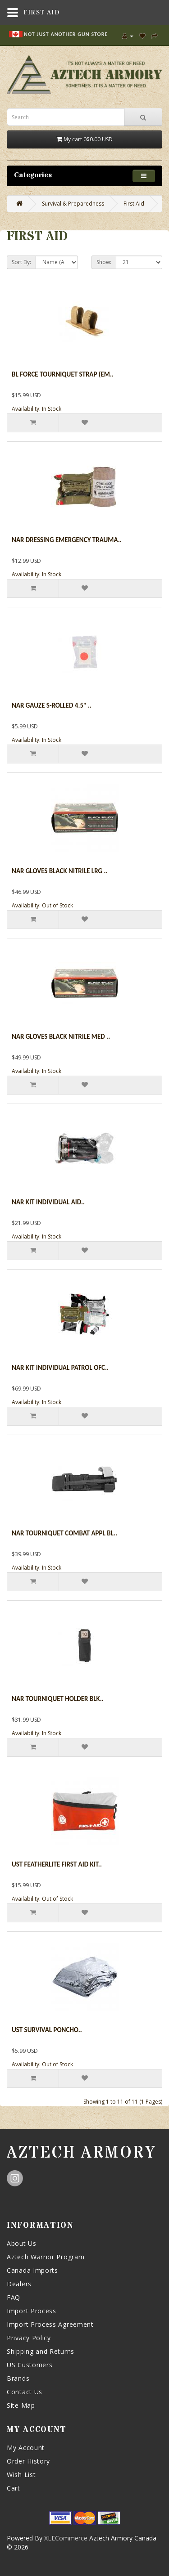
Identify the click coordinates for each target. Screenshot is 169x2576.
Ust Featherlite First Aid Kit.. (57, 1864)
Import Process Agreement (50, 2324)
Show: (103, 262)
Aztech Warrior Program (45, 2257)
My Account (26, 2447)
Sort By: (21, 262)
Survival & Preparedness (73, 203)
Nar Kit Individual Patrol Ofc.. (60, 1368)
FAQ (13, 2297)
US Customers (29, 2365)
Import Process (31, 2311)
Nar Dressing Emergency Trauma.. (67, 540)
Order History (28, 2461)
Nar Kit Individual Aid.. (48, 1202)
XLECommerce (65, 2538)
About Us (22, 2243)
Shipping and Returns (40, 2351)
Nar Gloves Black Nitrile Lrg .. (59, 871)
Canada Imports (32, 2270)
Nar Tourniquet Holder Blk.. (58, 1699)
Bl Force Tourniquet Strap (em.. (63, 374)
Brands (18, 2378)
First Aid (133, 203)
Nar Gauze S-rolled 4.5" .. (51, 705)
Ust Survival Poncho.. (47, 2030)
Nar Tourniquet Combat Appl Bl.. (64, 1533)
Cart (13, 2488)
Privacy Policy (29, 2338)
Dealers (19, 2284)
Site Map (21, 2405)
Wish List (21, 2474)
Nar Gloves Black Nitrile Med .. (61, 1036)
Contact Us (24, 2392)
